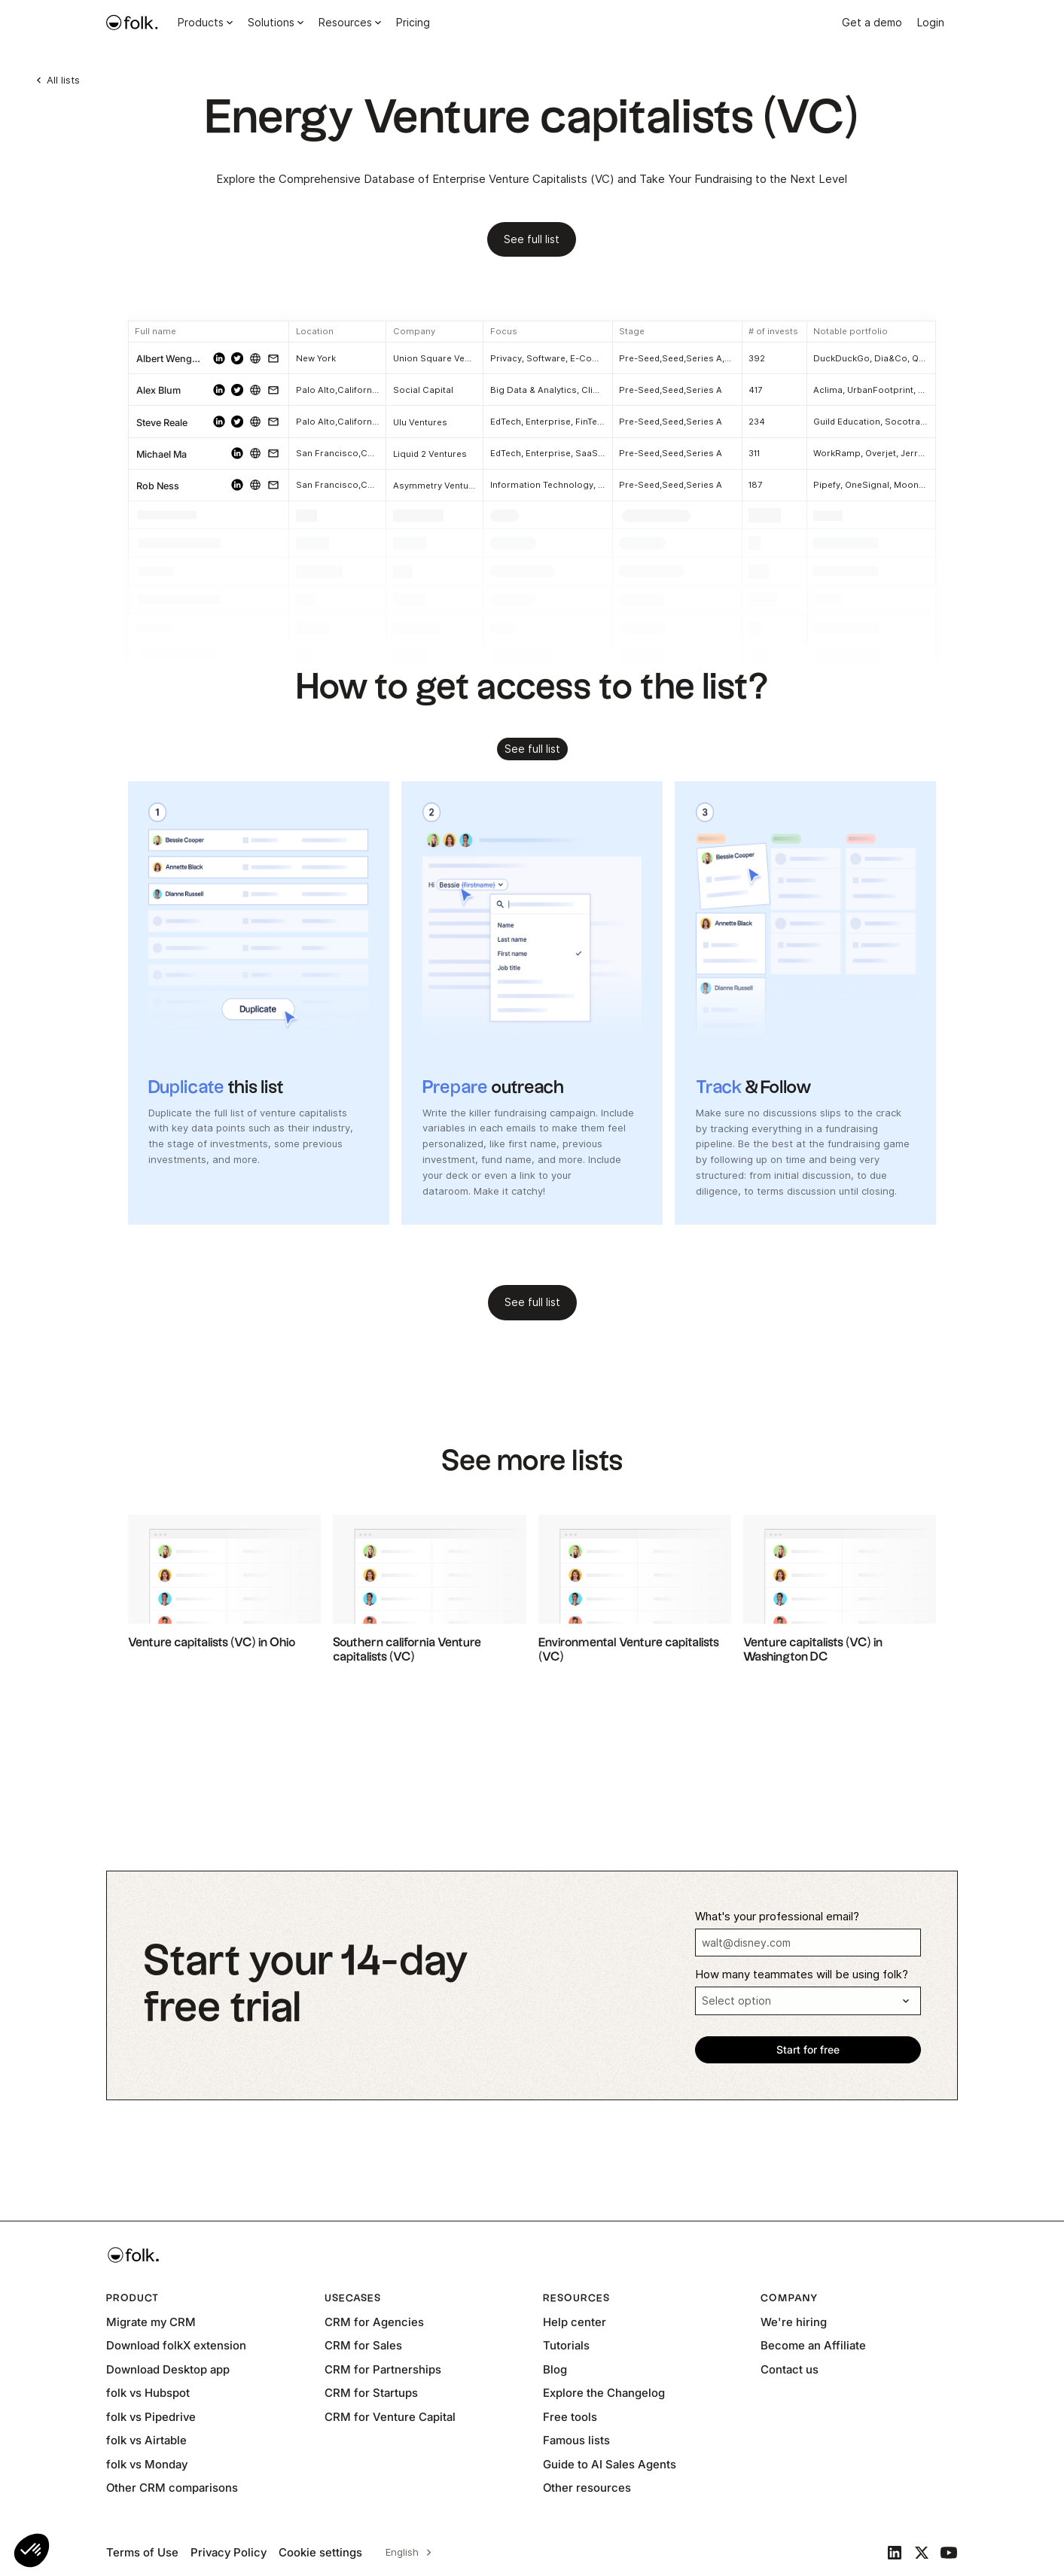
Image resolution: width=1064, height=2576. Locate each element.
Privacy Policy (229, 2552)
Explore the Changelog (604, 2393)
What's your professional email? (777, 1916)
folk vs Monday (146, 2464)
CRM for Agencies (374, 2322)
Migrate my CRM (151, 2322)
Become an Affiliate (813, 2345)
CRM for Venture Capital (390, 2417)
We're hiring (794, 2322)
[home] (131, 23)
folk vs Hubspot (148, 2393)
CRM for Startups (371, 2393)
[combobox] (406, 2552)
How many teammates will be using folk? (801, 1974)
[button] (32, 2550)
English (402, 2552)
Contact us (790, 2369)
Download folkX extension (176, 2345)
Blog (555, 2369)
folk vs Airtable (146, 2440)
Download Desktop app (168, 2369)
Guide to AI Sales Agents (609, 2464)
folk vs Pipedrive (151, 2417)
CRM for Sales (363, 2345)
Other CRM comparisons (172, 2487)
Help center (574, 2322)
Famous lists (576, 2440)
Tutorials (566, 2345)
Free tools (570, 2417)
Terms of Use (142, 2552)
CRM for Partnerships (383, 2369)
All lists (63, 80)
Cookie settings (320, 2552)
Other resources (587, 2487)
